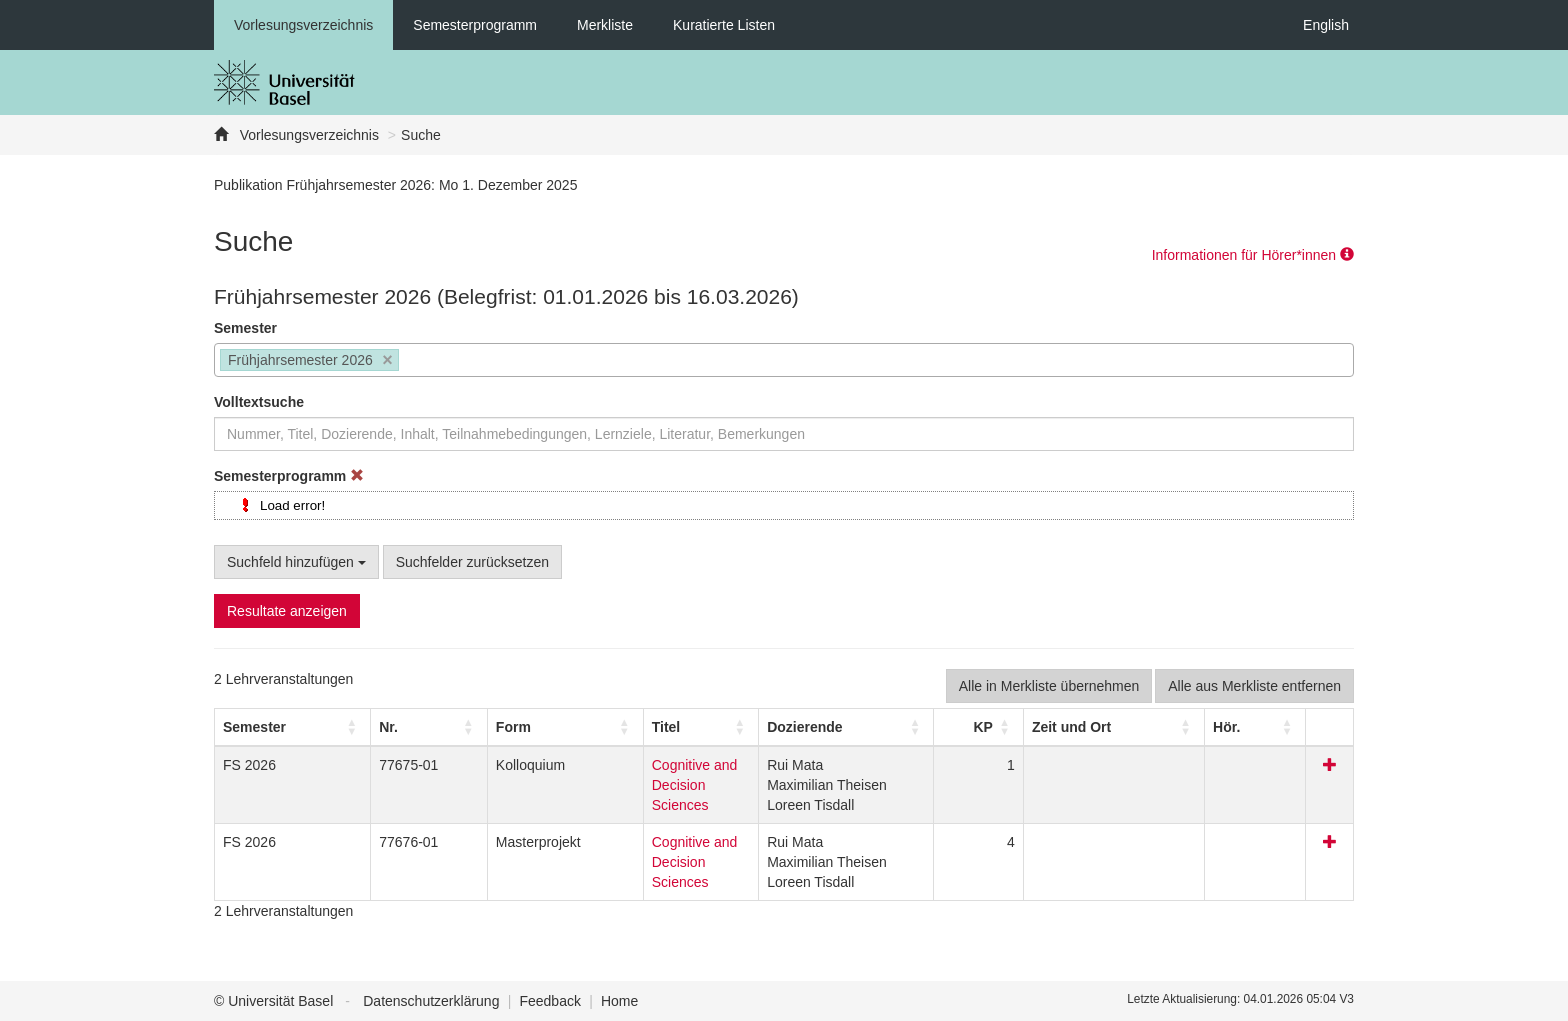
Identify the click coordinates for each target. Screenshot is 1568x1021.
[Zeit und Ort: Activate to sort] (1138, 727)
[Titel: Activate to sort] (660, 727)
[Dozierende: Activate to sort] (871, 727)
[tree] (784, 505)
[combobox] (784, 360)
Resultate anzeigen (287, 611)
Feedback (549, 1001)
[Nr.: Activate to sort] (374, 727)
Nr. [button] (349, 727)
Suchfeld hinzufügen (296, 562)
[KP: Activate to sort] (990, 727)
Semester (245, 328)
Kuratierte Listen (724, 25)
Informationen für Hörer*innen (1253, 255)
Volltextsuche (259, 402)
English (1326, 25)
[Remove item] (387, 360)
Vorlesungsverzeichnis (303, 25)
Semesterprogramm (475, 25)
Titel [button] (557, 727)
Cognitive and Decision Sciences (645, 765)
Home (619, 1001)
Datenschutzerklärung (431, 1001)
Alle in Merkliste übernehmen (1049, 686)
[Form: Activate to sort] (476, 727)
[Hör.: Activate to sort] (1285, 727)
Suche (421, 135)
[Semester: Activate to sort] (273, 727)
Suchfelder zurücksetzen (472, 562)
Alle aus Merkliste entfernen (1254, 686)
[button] (254, 727)
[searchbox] (409, 362)
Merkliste (605, 25)
